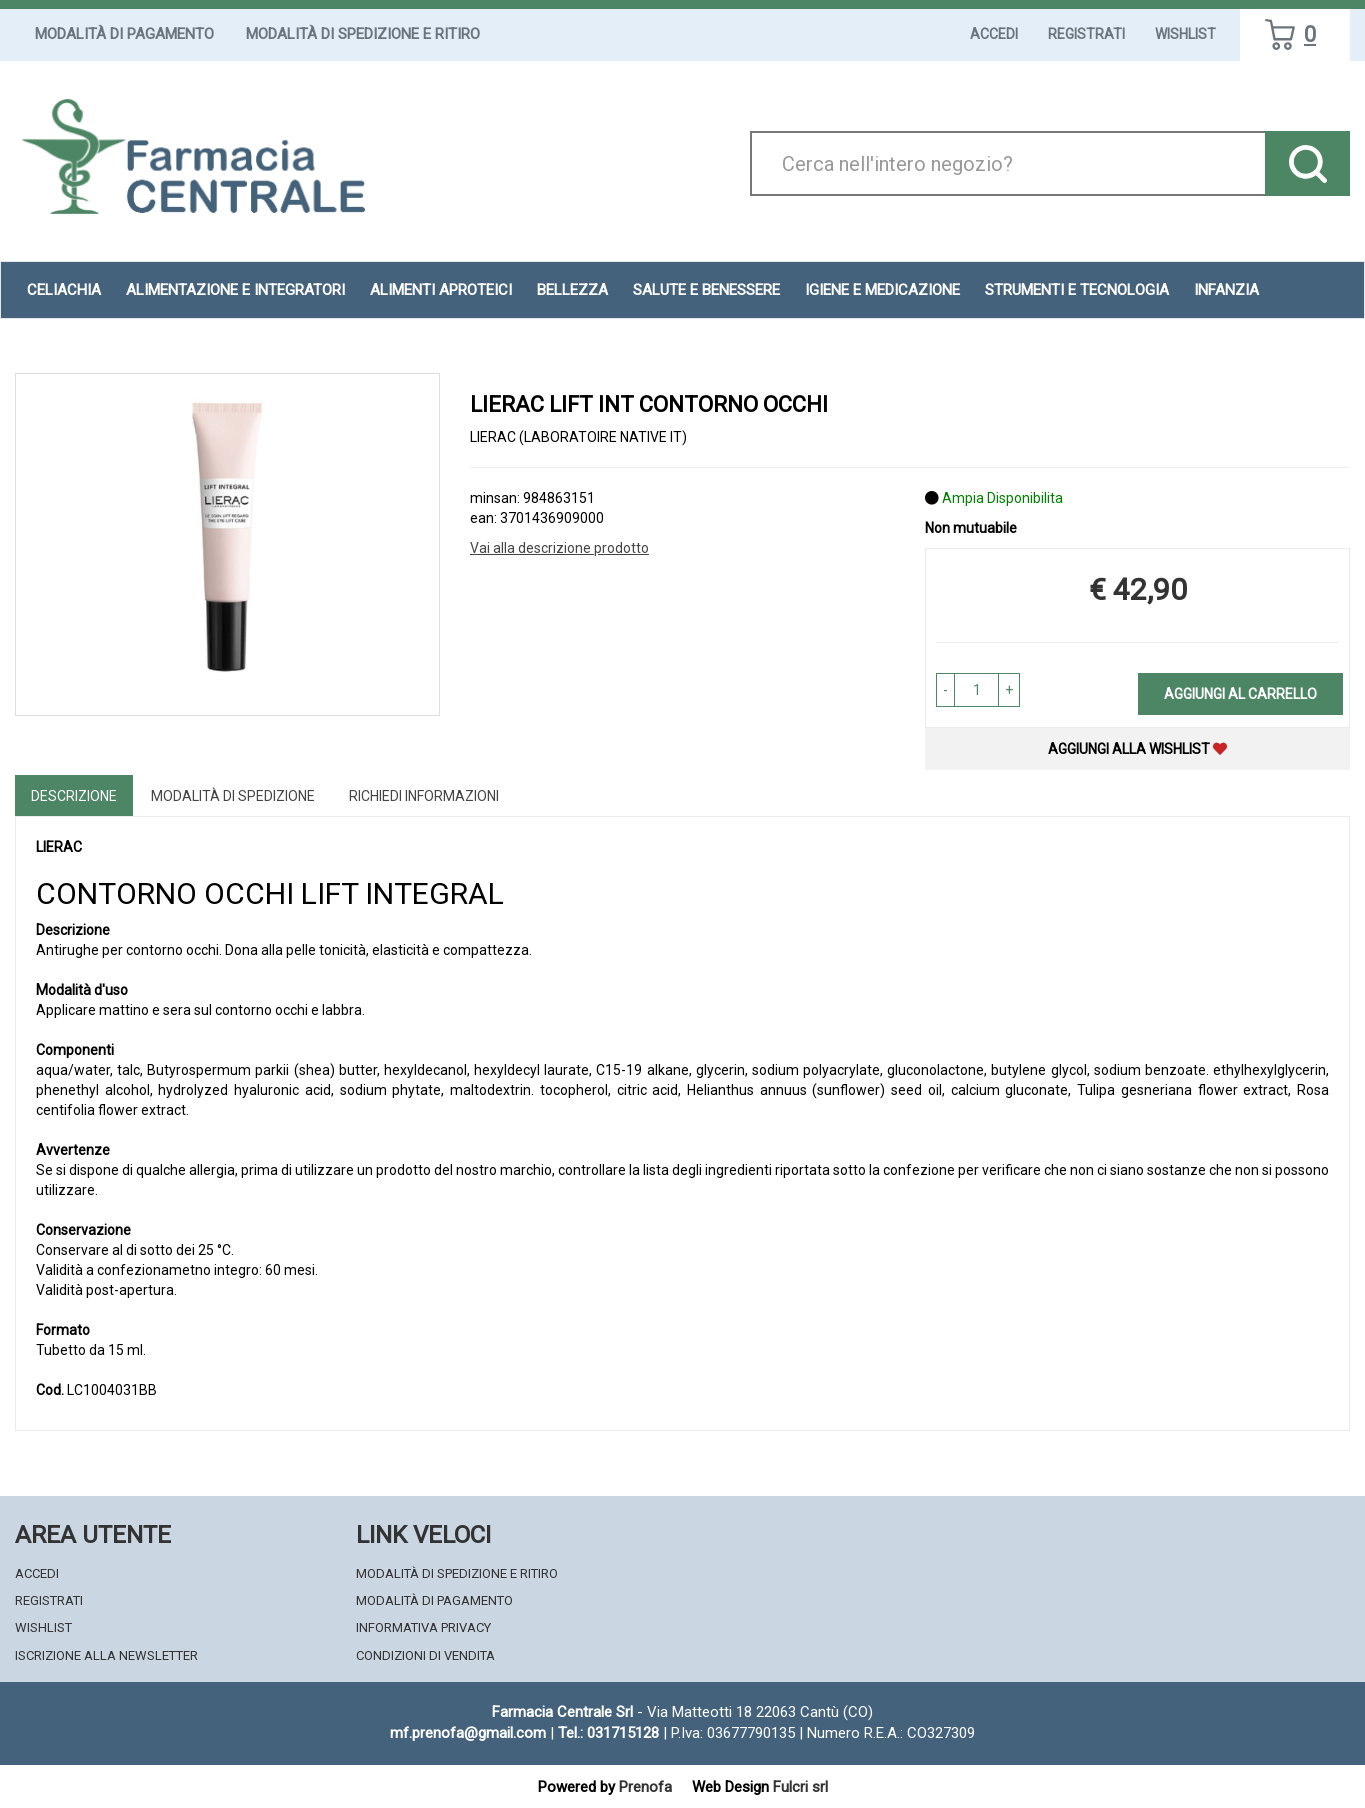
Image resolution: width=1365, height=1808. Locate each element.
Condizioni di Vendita (425, 1655)
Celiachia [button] (64, 290)
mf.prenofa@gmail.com (468, 1733)
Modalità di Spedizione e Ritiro (363, 34)
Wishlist (1185, 34)
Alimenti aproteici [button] (441, 290)
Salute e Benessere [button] (706, 290)
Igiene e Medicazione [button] (882, 290)
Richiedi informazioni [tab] (424, 796)
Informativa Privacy (423, 1627)
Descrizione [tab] (74, 796)
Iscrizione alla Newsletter (106, 1655)
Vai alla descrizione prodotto (559, 548)
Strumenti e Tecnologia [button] (1077, 290)
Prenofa (645, 1787)
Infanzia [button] (1226, 290)
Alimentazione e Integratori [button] (235, 290)
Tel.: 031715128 (608, 1733)
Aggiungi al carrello (1240, 694)
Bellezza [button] (572, 290)
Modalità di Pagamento (124, 34)
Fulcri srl (800, 1787)
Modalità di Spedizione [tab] (233, 796)
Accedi (994, 34)
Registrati (1086, 34)
